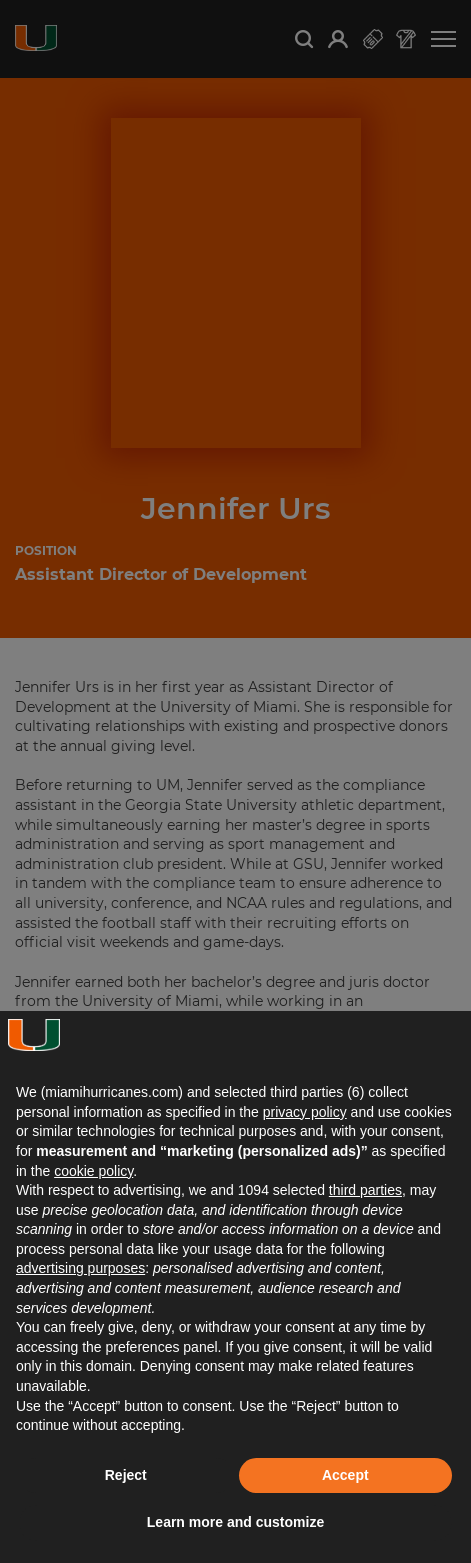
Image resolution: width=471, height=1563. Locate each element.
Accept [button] (345, 1475)
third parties (365, 1190)
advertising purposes (80, 1268)
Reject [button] (126, 1475)
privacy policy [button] (305, 1112)
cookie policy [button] (93, 1171)
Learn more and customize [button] (235, 1522)
